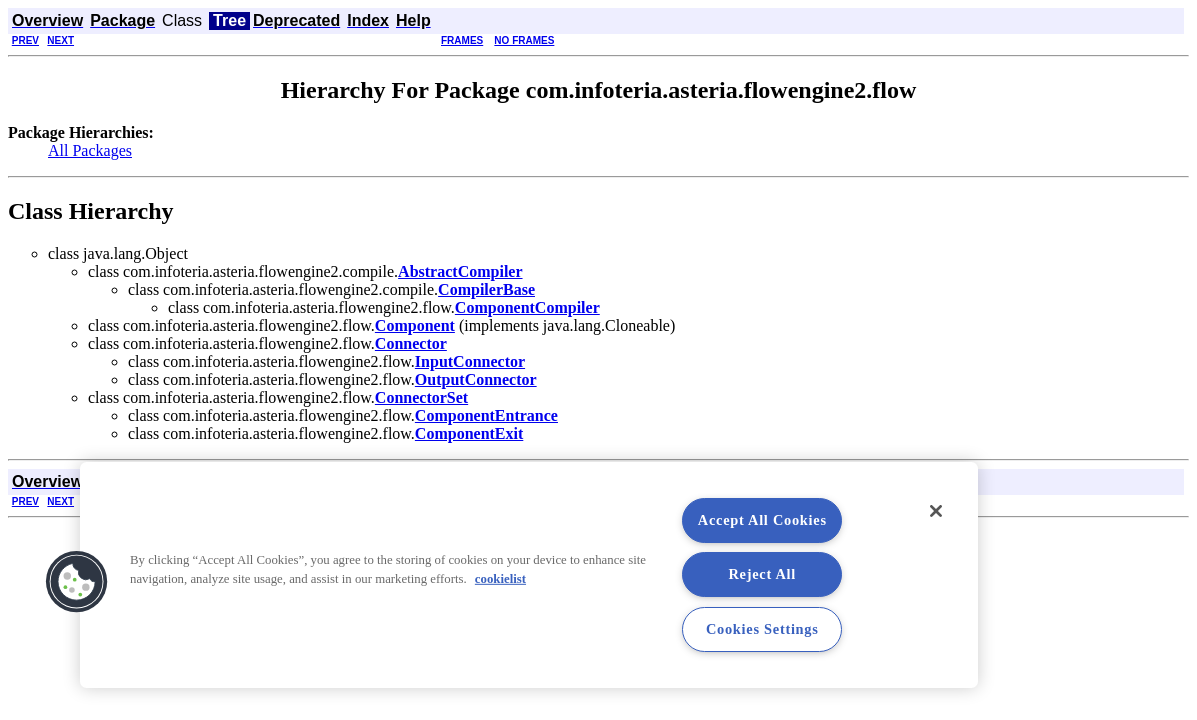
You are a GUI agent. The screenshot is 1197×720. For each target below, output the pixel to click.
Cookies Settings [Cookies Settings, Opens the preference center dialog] (762, 629)
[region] (529, 575)
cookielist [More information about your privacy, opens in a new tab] (500, 579)
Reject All (763, 574)
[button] (77, 582)
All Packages (90, 150)
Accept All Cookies (762, 520)
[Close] (936, 511)
